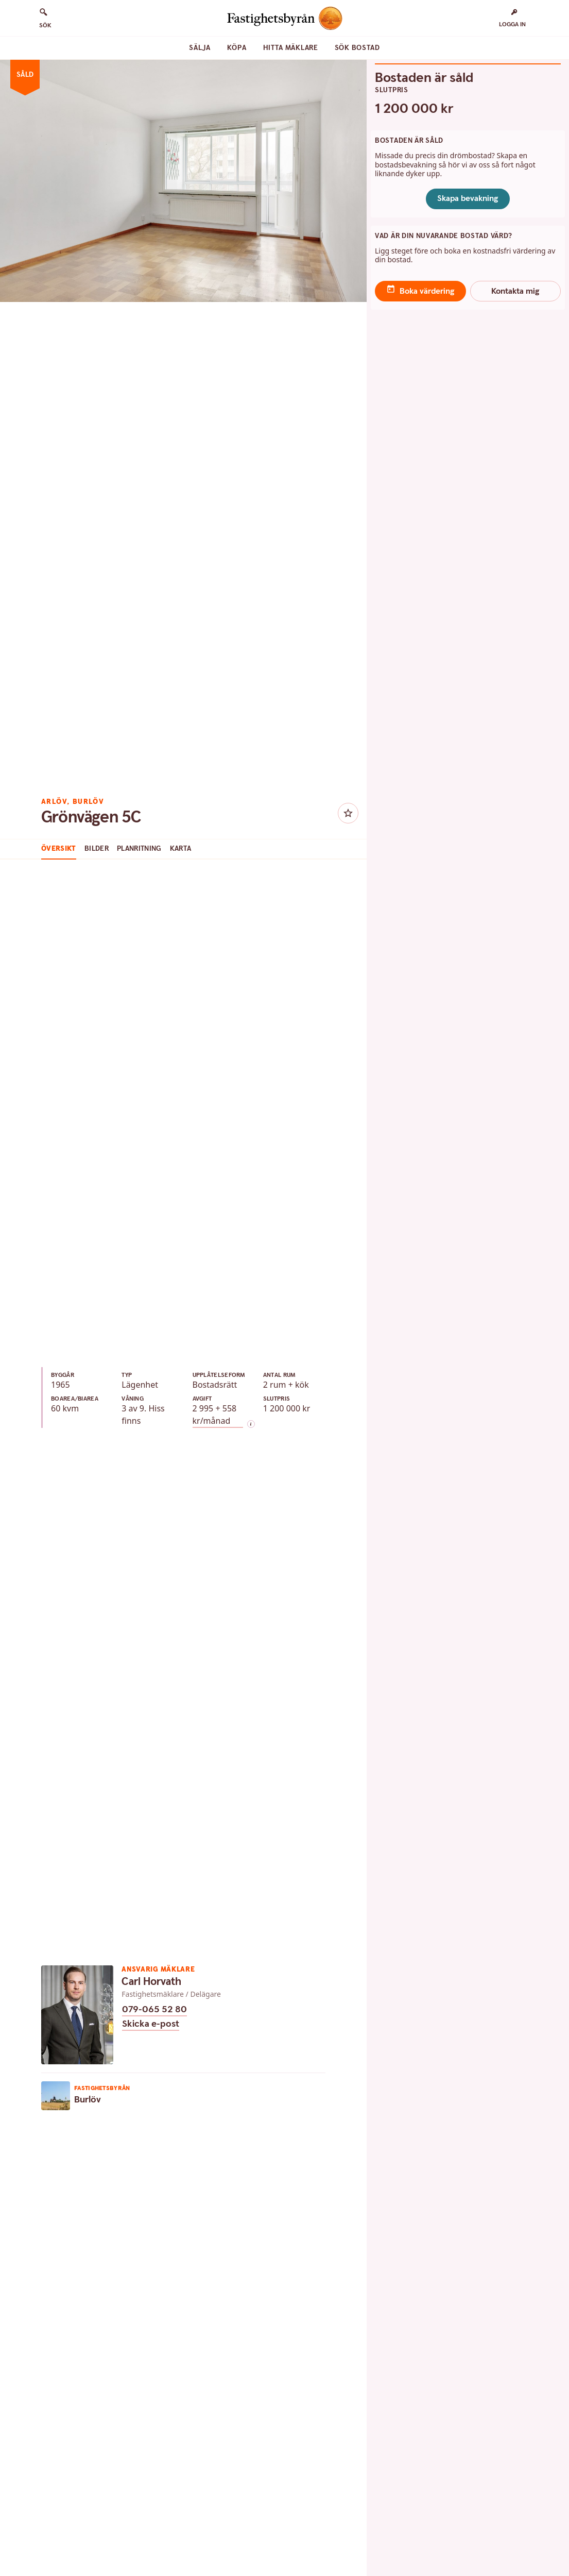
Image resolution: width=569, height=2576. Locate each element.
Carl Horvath (151, 1982)
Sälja (200, 48)
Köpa (237, 48)
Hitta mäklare (290, 48)
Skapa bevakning (467, 198)
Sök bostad (357, 48)
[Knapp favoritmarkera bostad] (348, 813)
